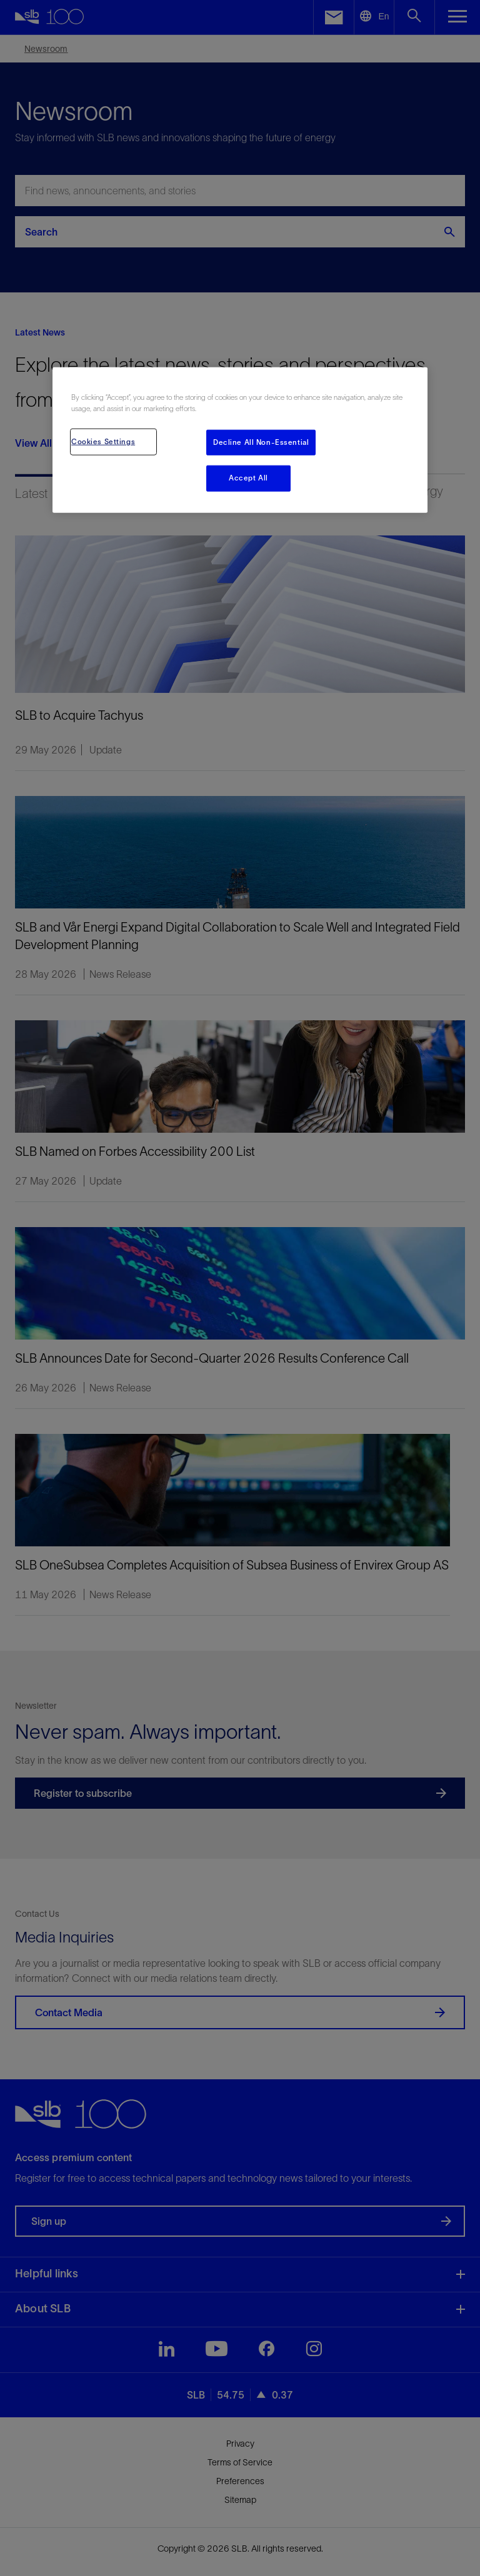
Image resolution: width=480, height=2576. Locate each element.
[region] (240, 440)
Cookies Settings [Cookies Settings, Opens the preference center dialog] (103, 441)
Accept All (248, 478)
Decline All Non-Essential (261, 441)
